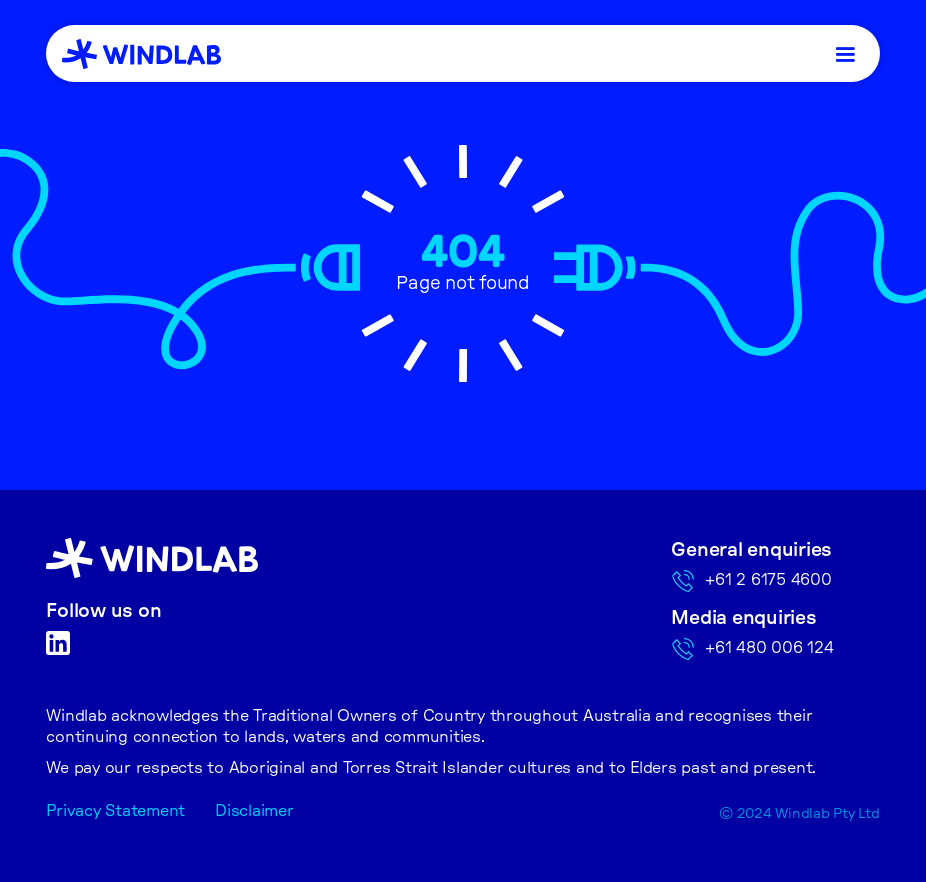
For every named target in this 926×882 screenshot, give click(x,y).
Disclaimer (254, 811)
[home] (141, 54)
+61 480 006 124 (769, 648)
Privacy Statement (115, 811)
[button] (845, 53)
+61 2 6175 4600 (768, 580)
